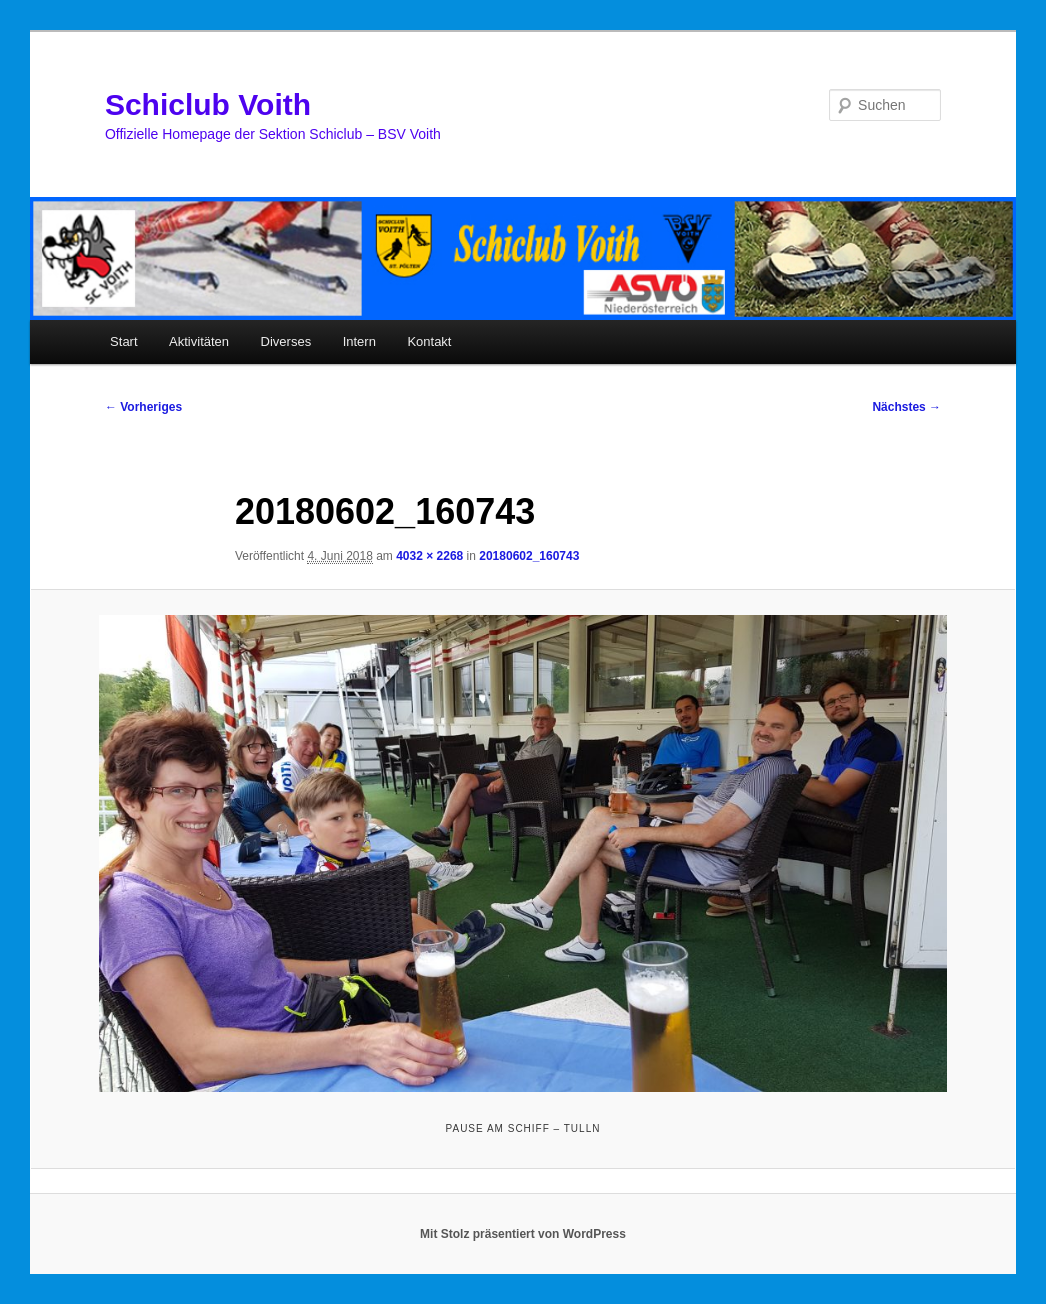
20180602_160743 (529, 556)
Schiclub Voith (208, 104)
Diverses (286, 341)
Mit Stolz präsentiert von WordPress (523, 1234)
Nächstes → (906, 407)
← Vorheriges (143, 407)
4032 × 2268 (429, 556)
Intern (359, 341)
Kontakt (429, 341)
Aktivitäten (199, 341)
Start (123, 341)
